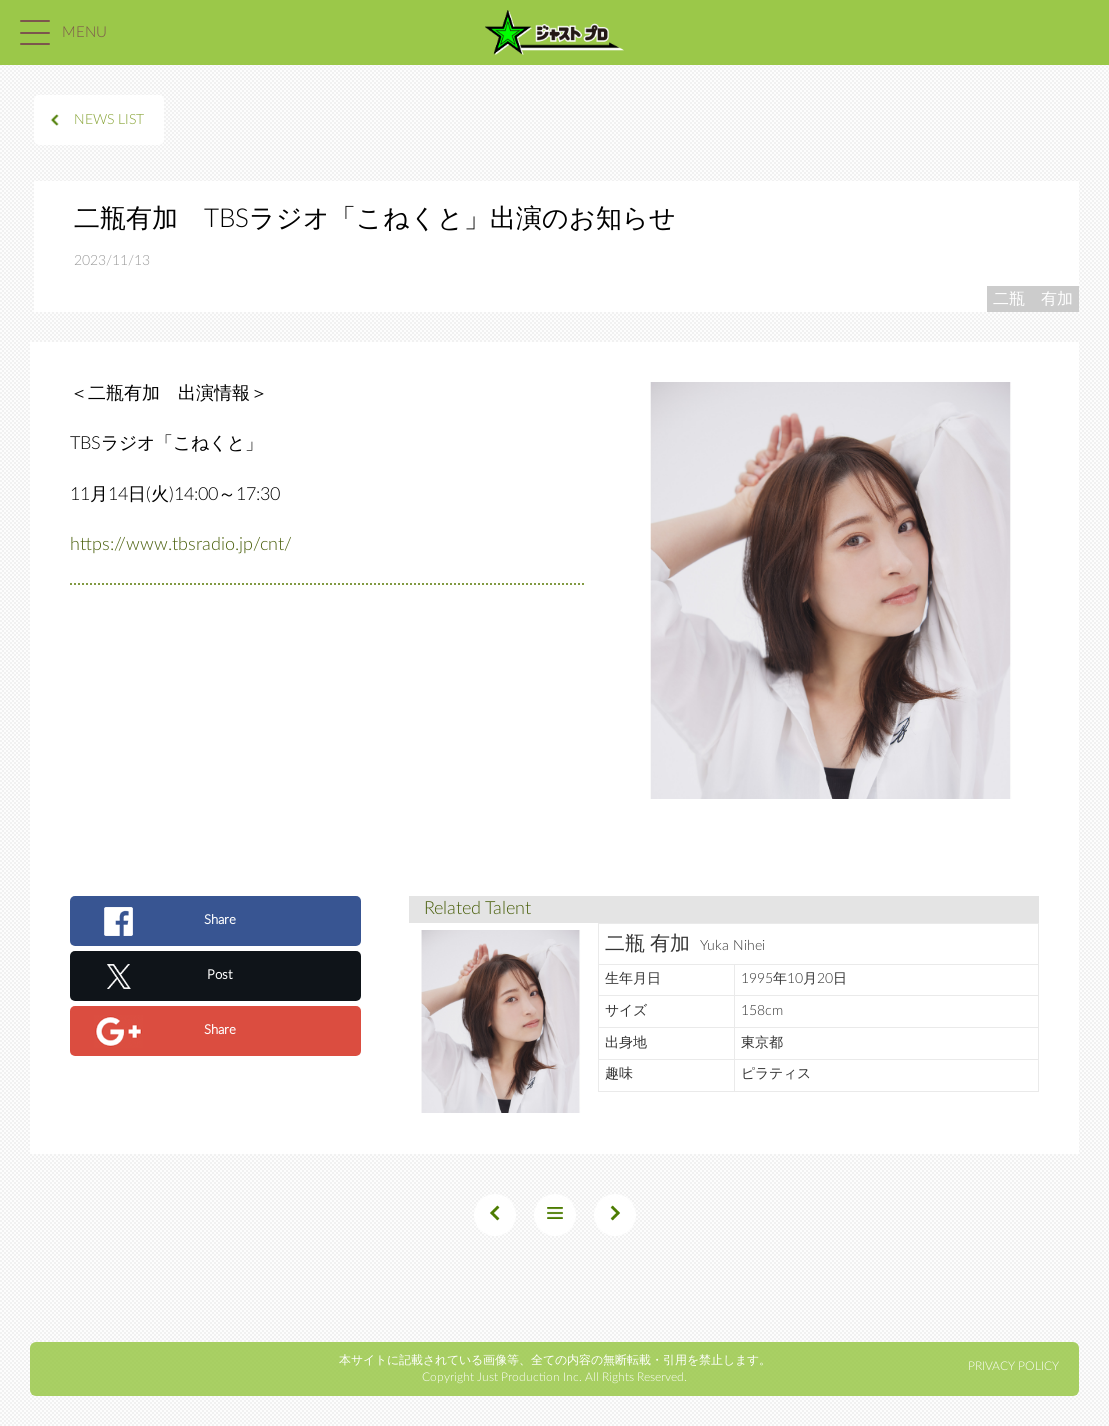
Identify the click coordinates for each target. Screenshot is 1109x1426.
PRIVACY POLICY (1013, 1366)
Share (220, 920)
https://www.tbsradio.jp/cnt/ (181, 545)
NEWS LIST (109, 120)
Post (219, 975)
